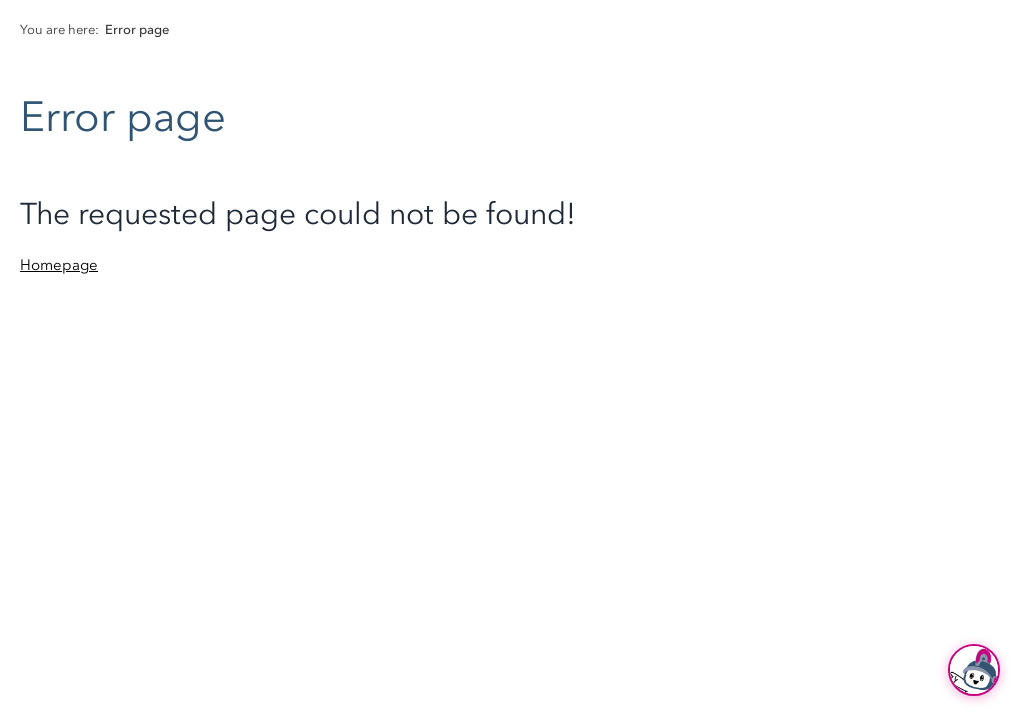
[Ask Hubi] (974, 670)
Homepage (59, 265)
